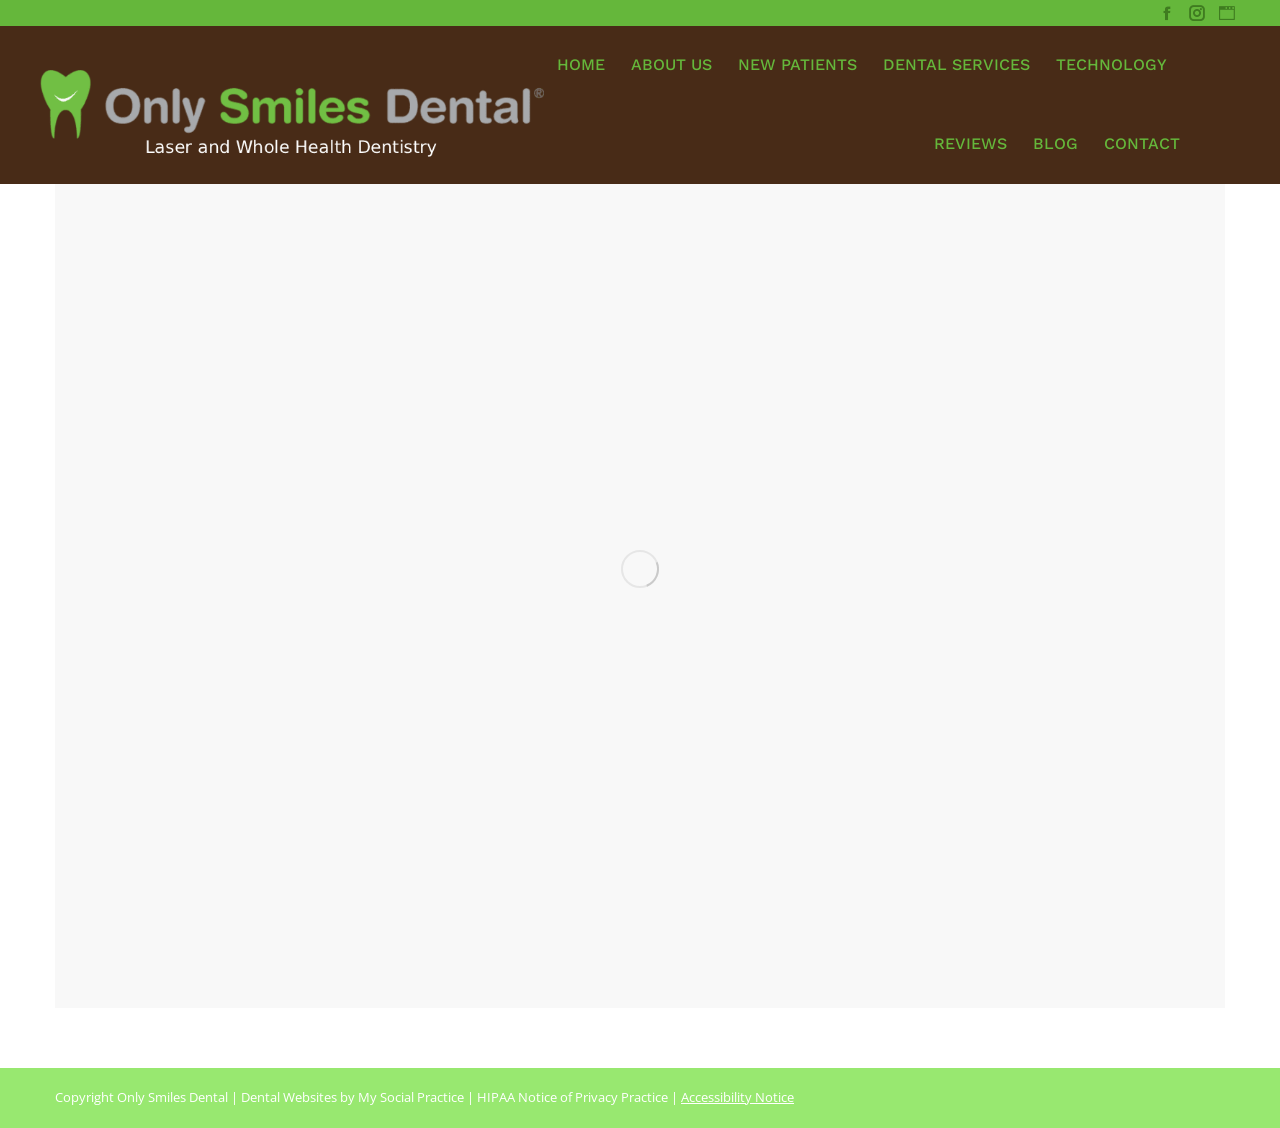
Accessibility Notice (737, 1097)
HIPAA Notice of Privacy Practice (572, 1097)
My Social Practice (409, 1097)
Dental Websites (289, 1097)
